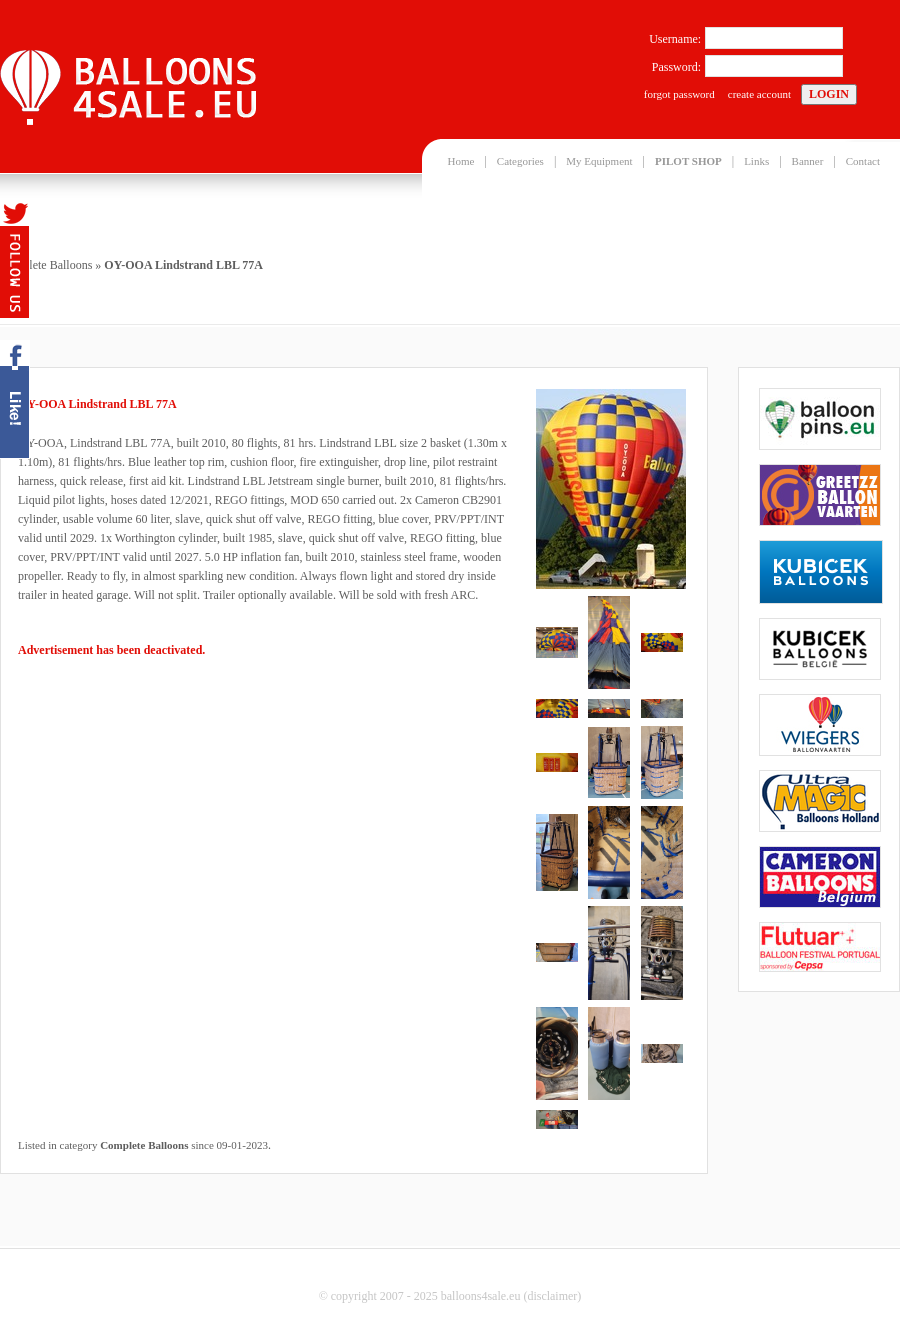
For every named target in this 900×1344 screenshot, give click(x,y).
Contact (863, 161)
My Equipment (599, 161)
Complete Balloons (46, 265)
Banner (808, 161)
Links (756, 161)
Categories (520, 161)
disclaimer (552, 1296)
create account (759, 94)
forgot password (679, 94)
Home (461, 161)
